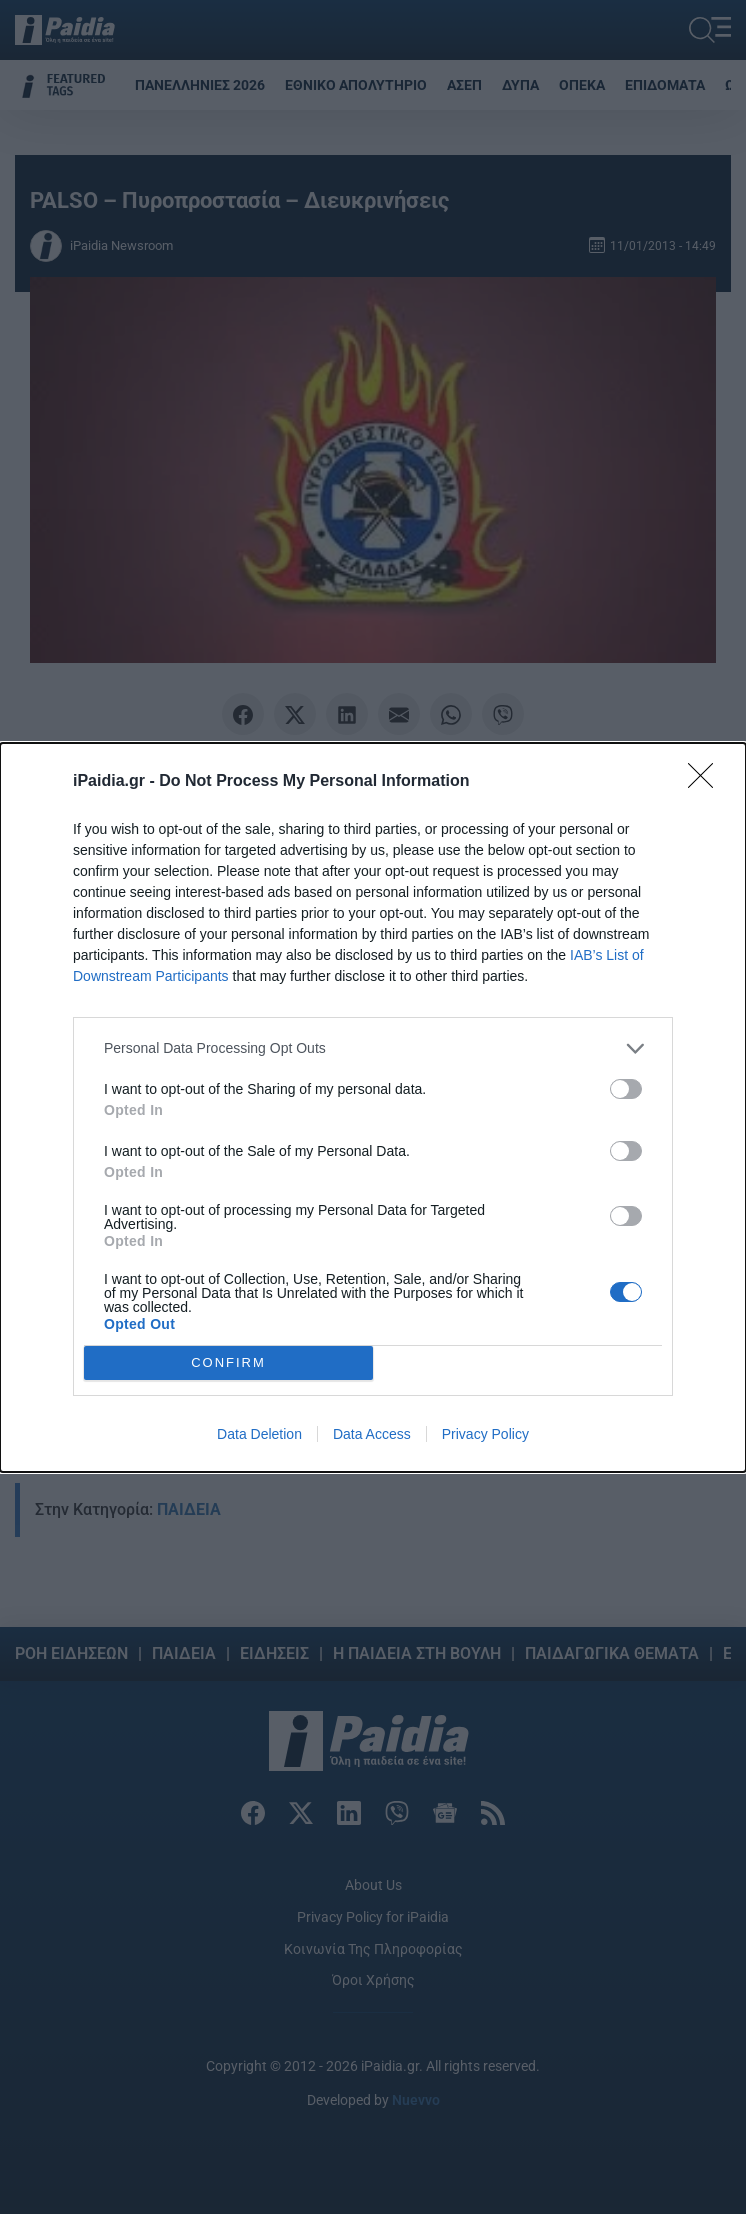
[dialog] (373, 1107)
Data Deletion (259, 1434)
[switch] (626, 1089)
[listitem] (373, 1048)
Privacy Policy (485, 1434)
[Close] (707, 782)
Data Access (372, 1434)
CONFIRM (228, 1362)
